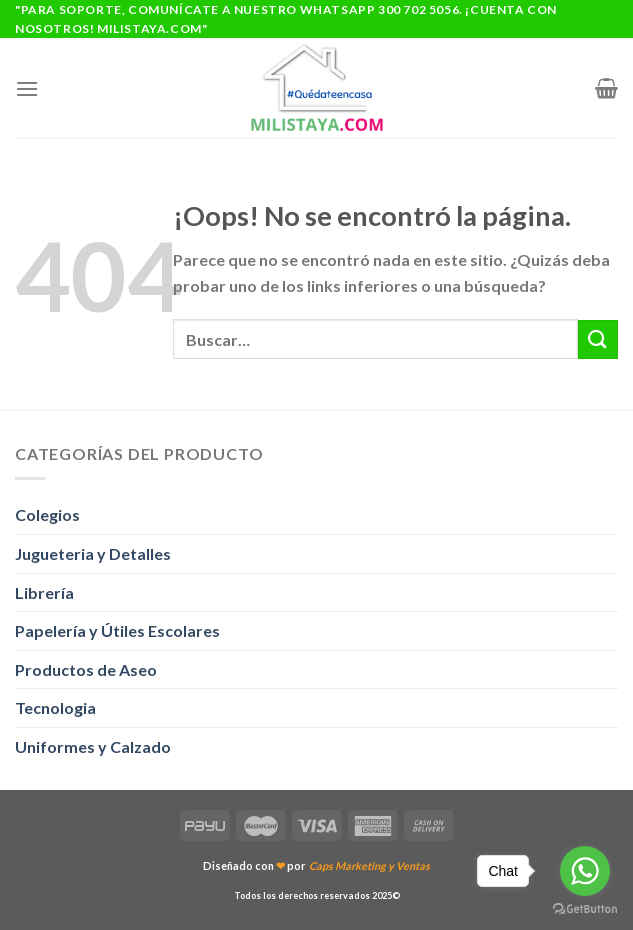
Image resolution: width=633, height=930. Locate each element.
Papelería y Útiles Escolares (117, 630)
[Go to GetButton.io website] (585, 909)
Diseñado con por (316, 865)
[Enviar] (598, 339)
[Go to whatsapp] (585, 871)
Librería (44, 592)
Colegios (47, 514)
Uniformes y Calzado (93, 746)
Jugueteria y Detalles (93, 553)
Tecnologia (55, 707)
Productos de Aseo (86, 669)
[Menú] (27, 88)
